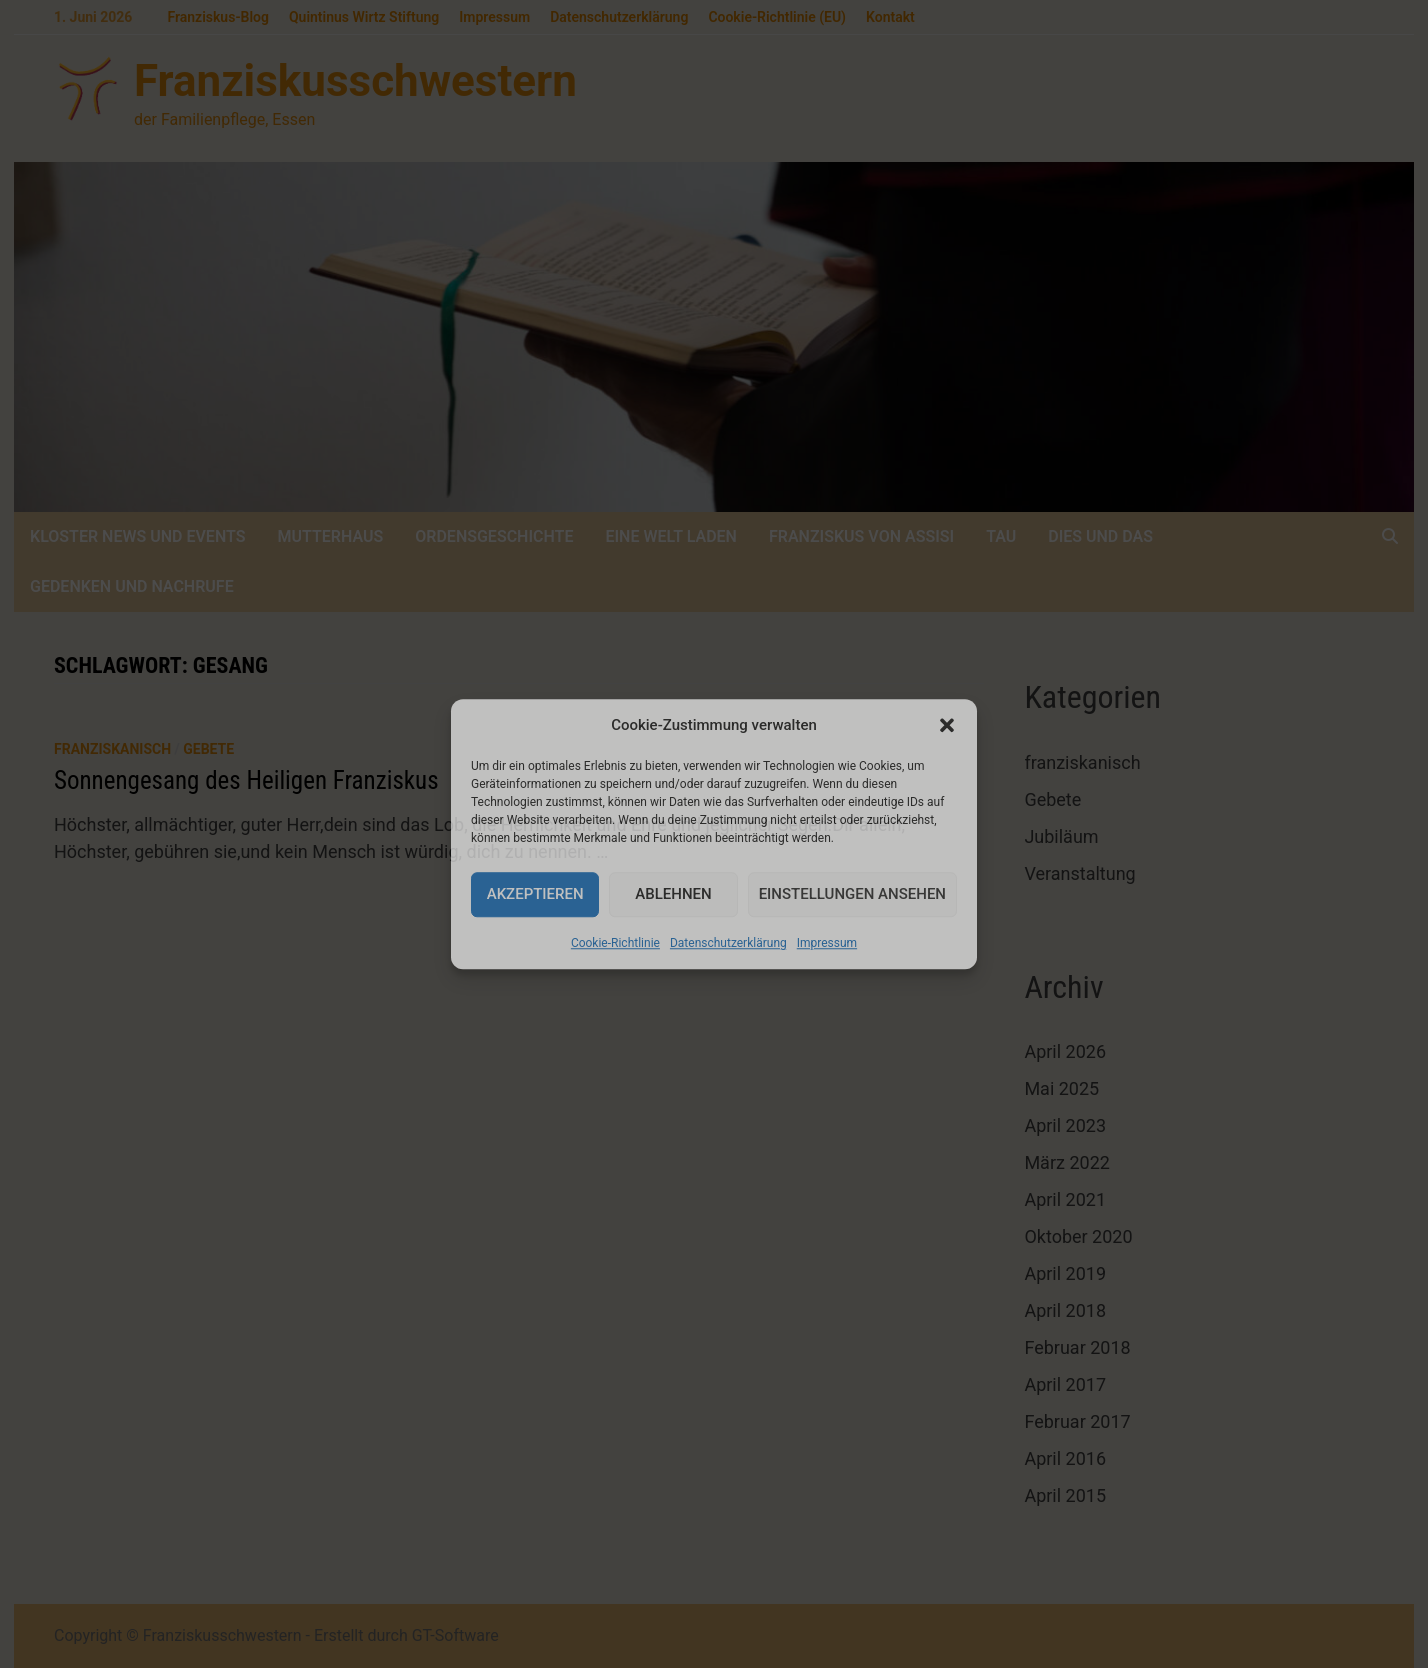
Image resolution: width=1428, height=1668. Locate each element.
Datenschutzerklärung (728, 943)
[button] (947, 726)
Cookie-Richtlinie (615, 943)
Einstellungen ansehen (852, 894)
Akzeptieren (535, 894)
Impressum (827, 943)
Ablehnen (673, 894)
